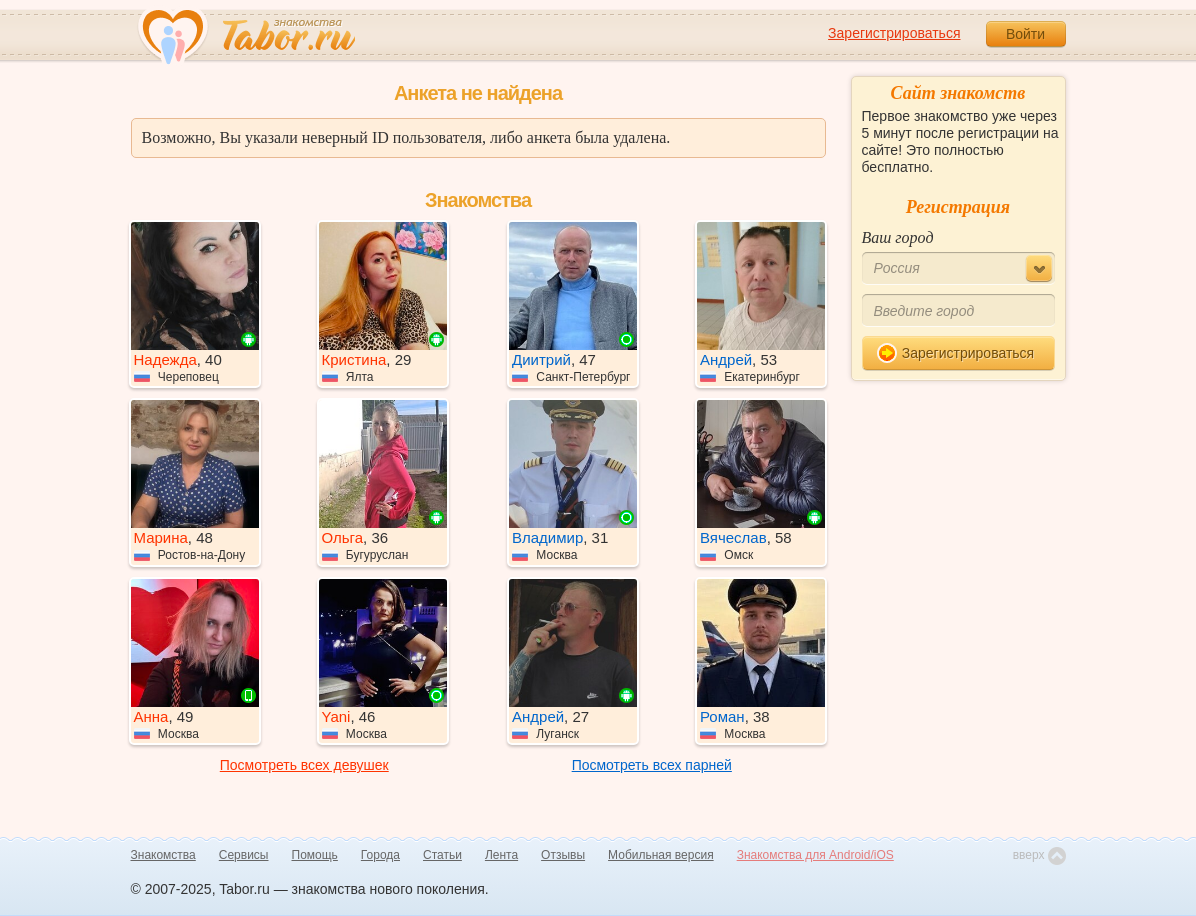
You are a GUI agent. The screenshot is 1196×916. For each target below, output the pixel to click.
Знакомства (163, 855)
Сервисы (244, 855)
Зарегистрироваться (894, 33)
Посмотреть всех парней (652, 765)
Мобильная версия (661, 855)
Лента (501, 855)
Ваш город (898, 237)
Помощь (315, 855)
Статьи (442, 855)
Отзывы (563, 855)
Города (380, 855)
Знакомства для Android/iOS (815, 855)
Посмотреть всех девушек (304, 765)
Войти (1025, 34)
